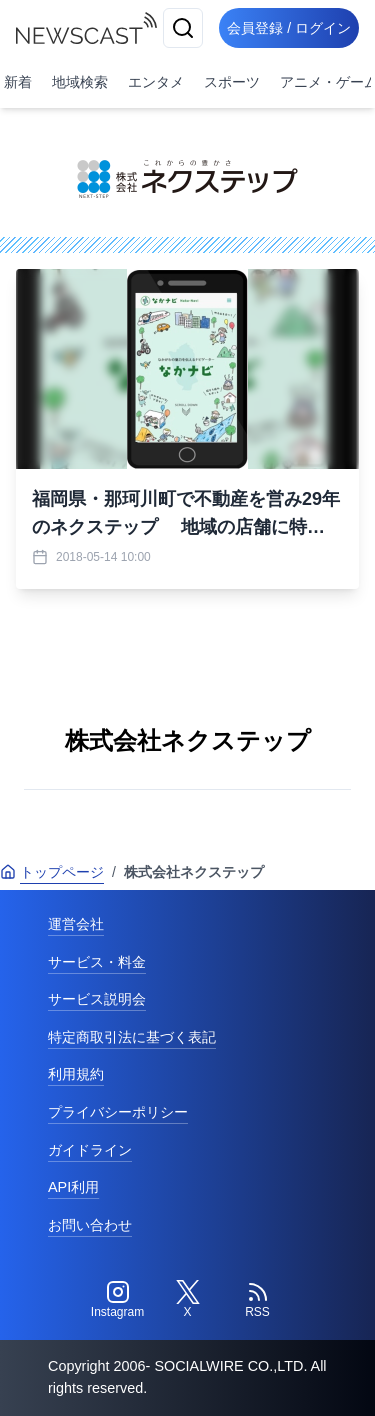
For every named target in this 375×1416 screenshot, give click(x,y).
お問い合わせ (90, 1225)
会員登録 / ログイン (289, 28)
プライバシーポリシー (118, 1112)
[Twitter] (188, 1300)
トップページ (52, 872)
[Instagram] (118, 1300)
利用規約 (76, 1074)
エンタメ (156, 82)
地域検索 (80, 82)
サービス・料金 (97, 962)
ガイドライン (90, 1150)
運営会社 (76, 924)
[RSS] (258, 1300)
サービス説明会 (97, 999)
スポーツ (232, 82)
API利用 (73, 1187)
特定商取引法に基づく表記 (132, 1037)
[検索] (183, 28)
